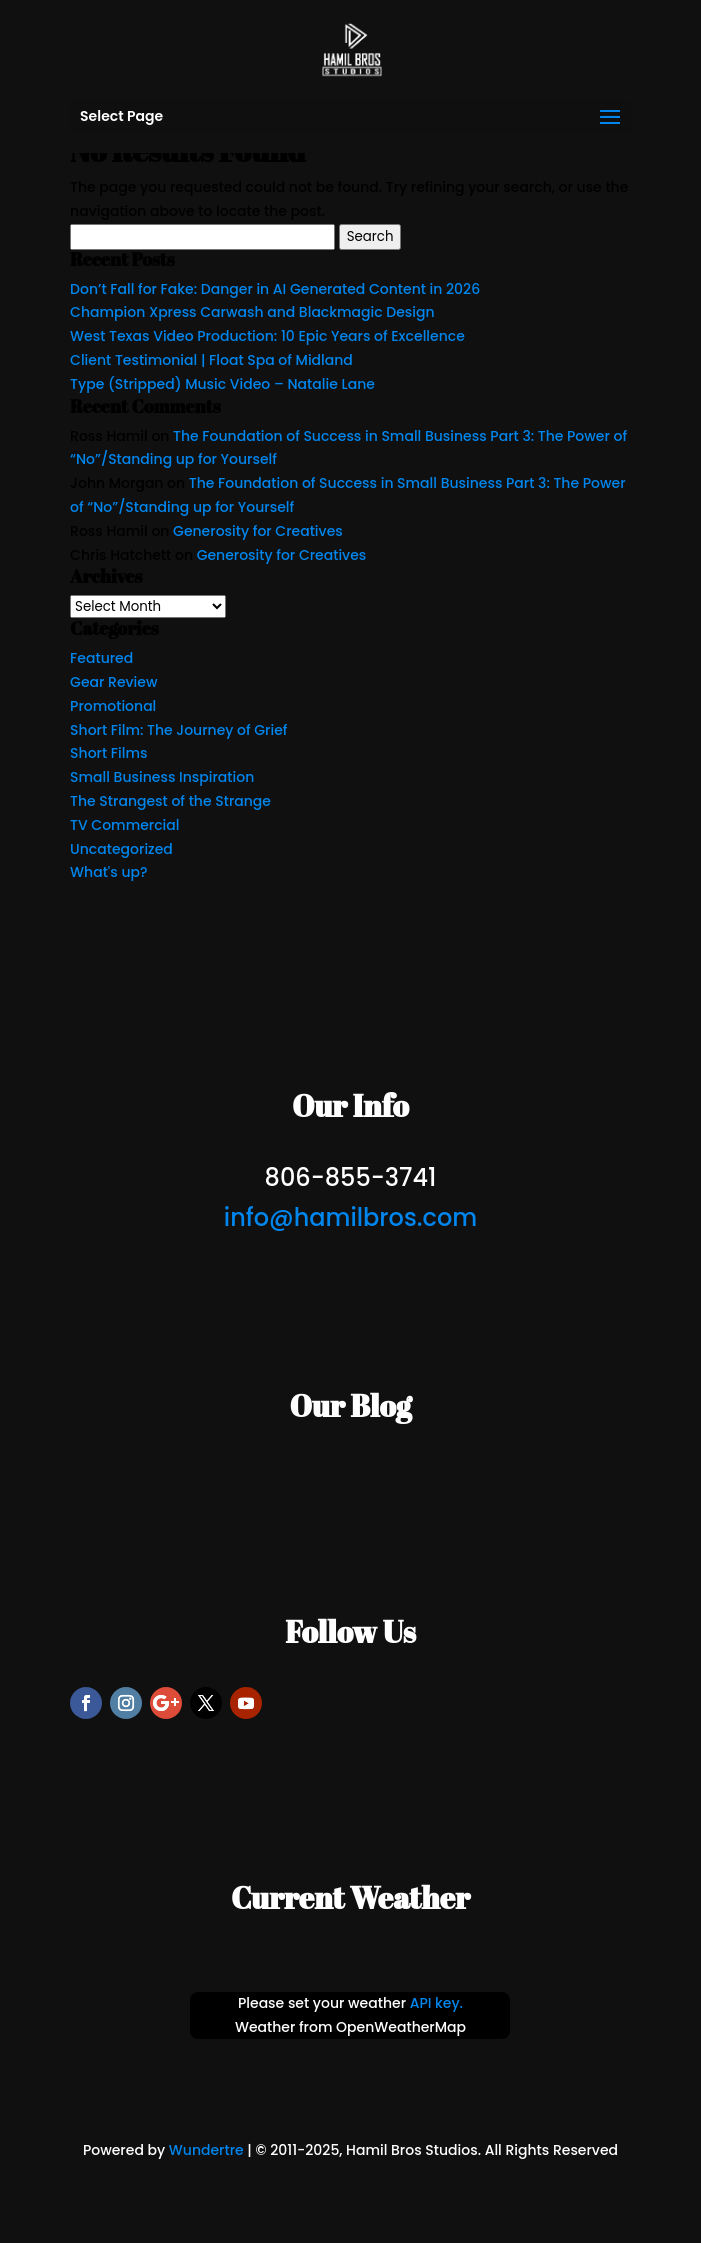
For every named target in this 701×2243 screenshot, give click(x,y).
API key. (436, 2003)
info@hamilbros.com (350, 1217)
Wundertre (206, 2150)
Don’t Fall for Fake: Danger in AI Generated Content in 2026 (275, 289)
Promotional (113, 706)
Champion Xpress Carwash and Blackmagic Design (252, 312)
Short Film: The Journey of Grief (178, 730)
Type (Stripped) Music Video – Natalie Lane (222, 384)
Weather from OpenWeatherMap (350, 2027)
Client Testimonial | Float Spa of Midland (211, 360)
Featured (101, 658)
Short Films (108, 753)
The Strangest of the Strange (170, 801)
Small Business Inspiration (162, 777)
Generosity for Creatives (258, 531)
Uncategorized (121, 849)
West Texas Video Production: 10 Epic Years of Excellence (267, 336)
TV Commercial (124, 825)
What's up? (108, 872)
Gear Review (113, 682)
